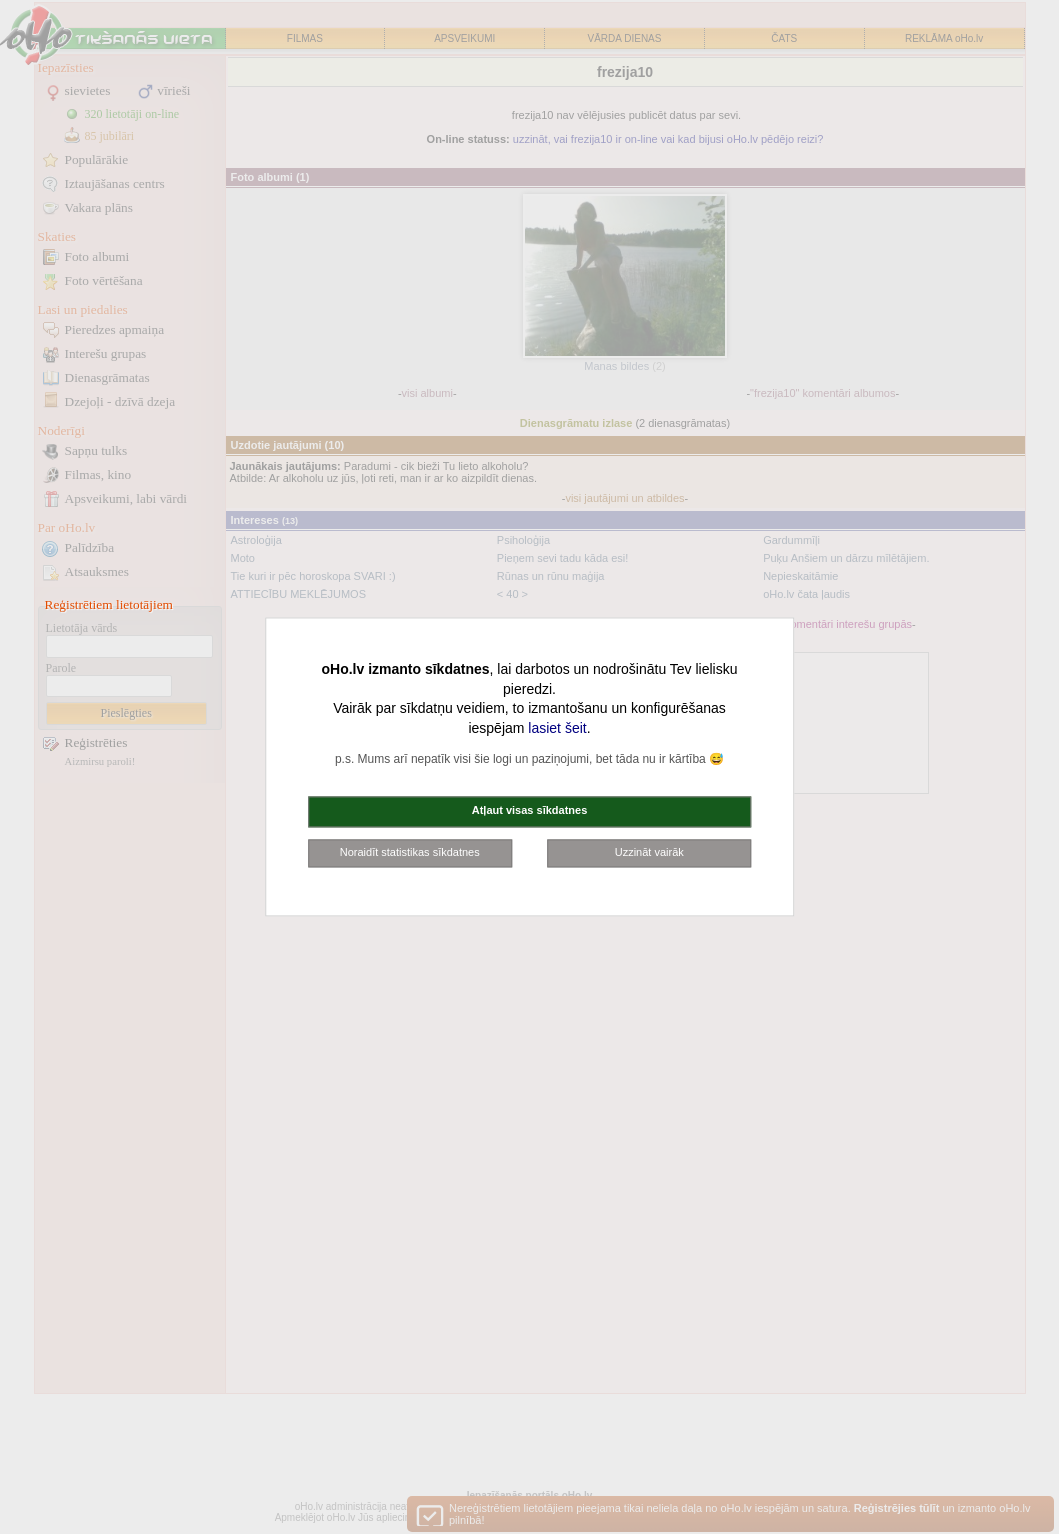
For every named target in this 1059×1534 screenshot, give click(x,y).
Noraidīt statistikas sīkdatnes (410, 852)
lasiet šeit (557, 728)
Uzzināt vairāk (649, 852)
